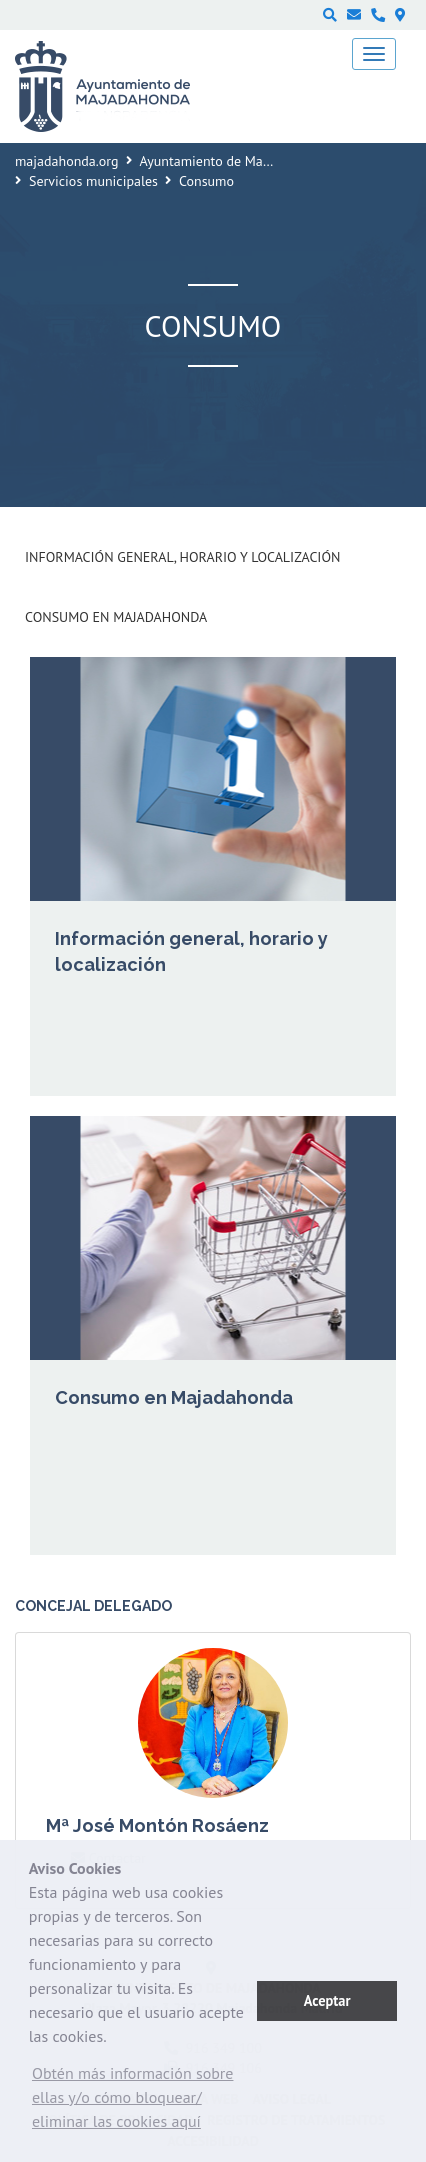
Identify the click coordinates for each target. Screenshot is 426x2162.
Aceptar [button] (327, 2000)
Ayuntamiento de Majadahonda (233, 161)
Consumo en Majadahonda (116, 617)
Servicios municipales (93, 181)
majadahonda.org (67, 161)
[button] (143, 2102)
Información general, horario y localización (182, 557)
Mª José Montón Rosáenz (157, 1825)
